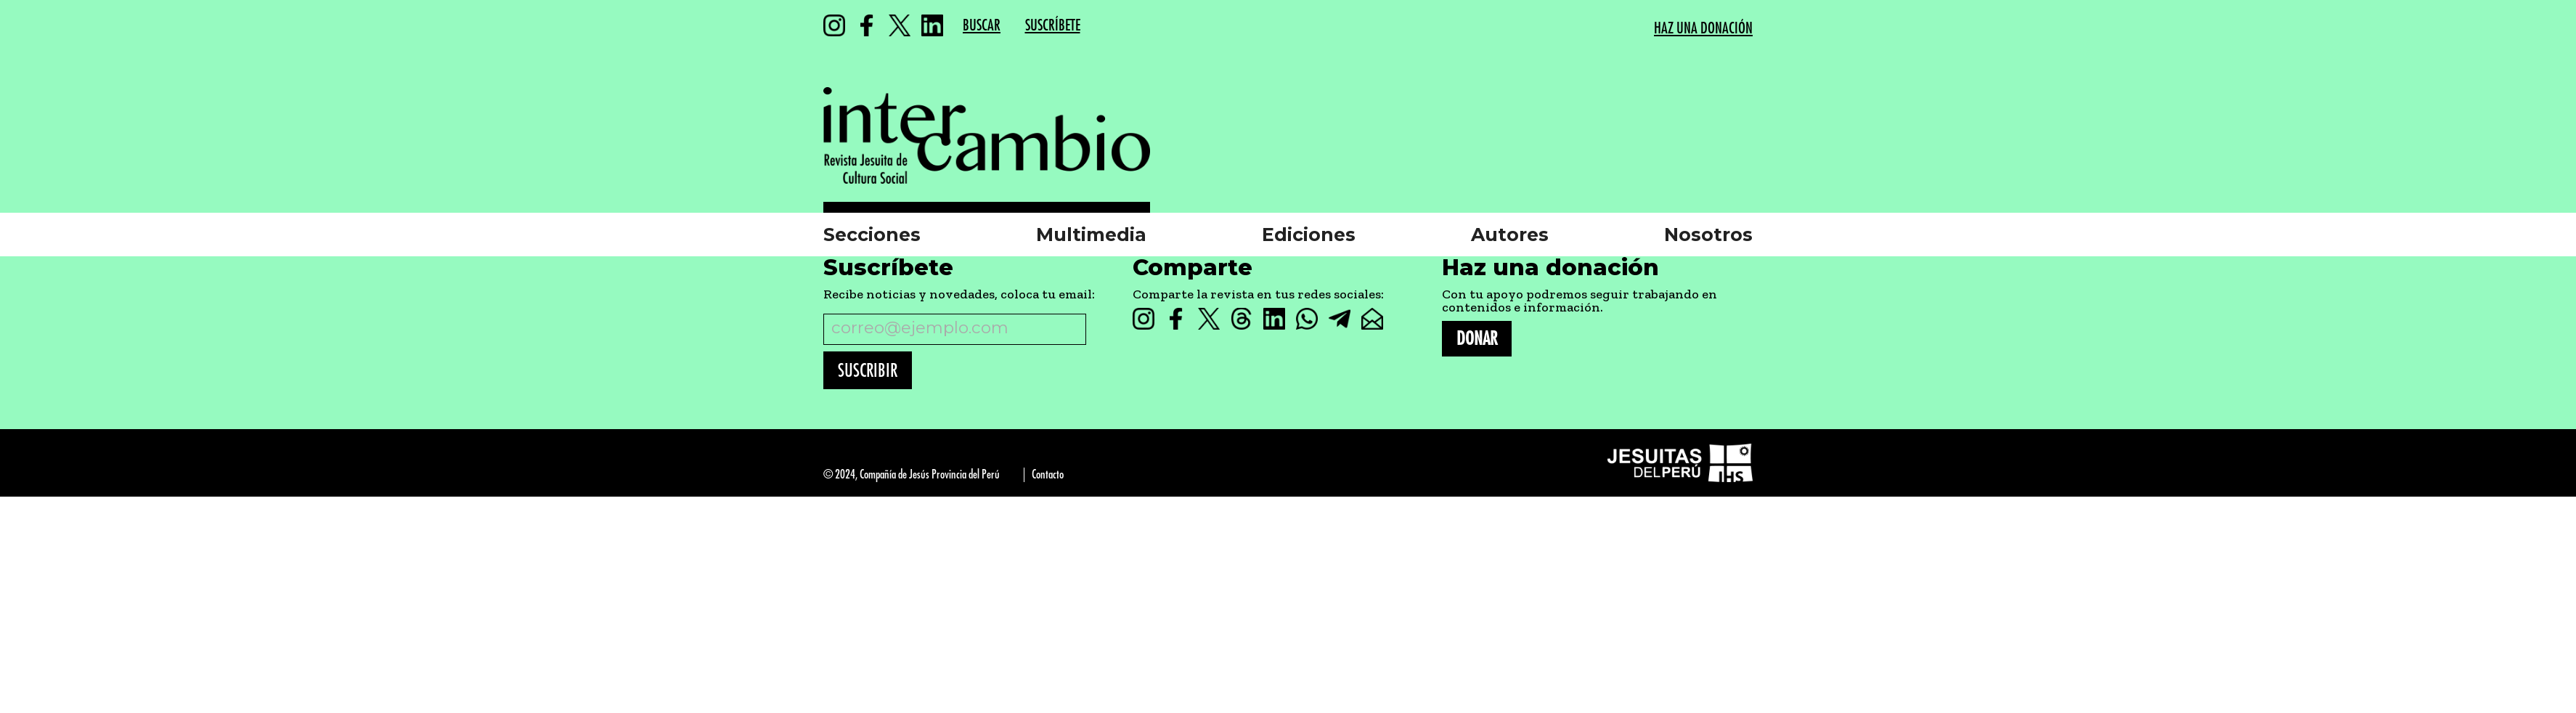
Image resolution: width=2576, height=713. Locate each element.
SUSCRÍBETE (1052, 25)
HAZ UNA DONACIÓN (1703, 28)
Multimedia (1091, 234)
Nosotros (1708, 234)
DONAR (1476, 339)
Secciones (872, 234)
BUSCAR (981, 25)
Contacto (1048, 474)
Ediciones (1309, 234)
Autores (1510, 234)
